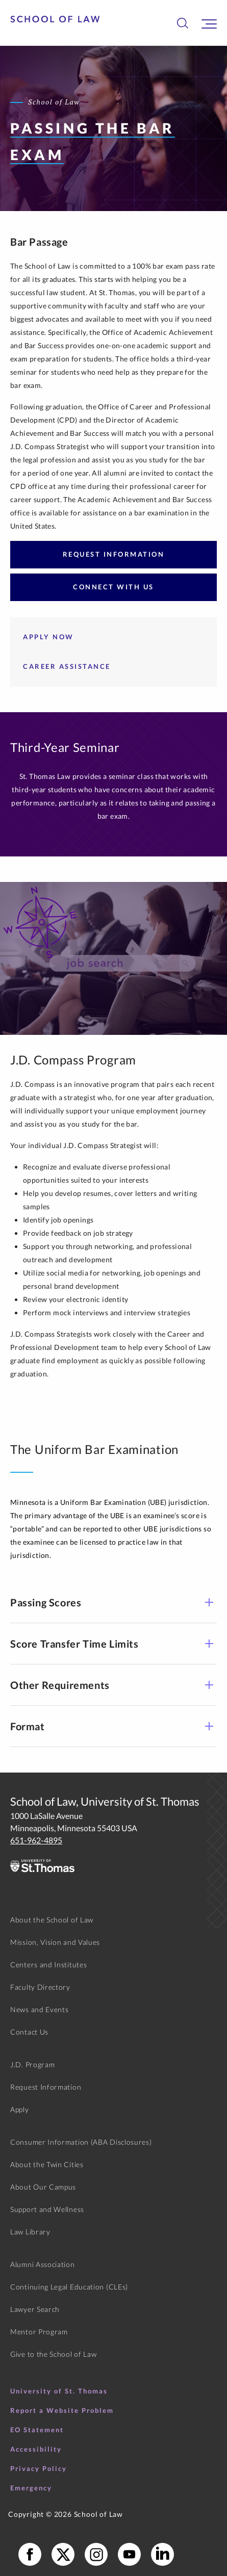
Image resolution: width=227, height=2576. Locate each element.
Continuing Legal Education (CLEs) (69, 2286)
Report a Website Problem (62, 2410)
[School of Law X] (63, 2554)
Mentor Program (39, 2331)
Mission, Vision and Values (55, 1942)
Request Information (114, 554)
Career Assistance (67, 666)
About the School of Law (51, 1919)
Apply (19, 2109)
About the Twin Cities (47, 2164)
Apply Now (48, 637)
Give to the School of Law (53, 2354)
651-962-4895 (36, 1840)
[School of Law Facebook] (29, 2554)
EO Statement (37, 2430)
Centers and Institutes (48, 1964)
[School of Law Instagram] (96, 2554)
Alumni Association (42, 2264)
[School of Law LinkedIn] (162, 2554)
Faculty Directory (40, 1987)
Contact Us (29, 2031)
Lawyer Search (35, 2309)
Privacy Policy (38, 2468)
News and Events (39, 2009)
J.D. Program (32, 2064)
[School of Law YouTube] (129, 2554)
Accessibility (36, 2449)
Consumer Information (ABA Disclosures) (81, 2142)
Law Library (30, 2231)
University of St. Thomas (59, 2391)
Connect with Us (113, 587)
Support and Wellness (47, 2209)
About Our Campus (43, 2186)
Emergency (31, 2488)
